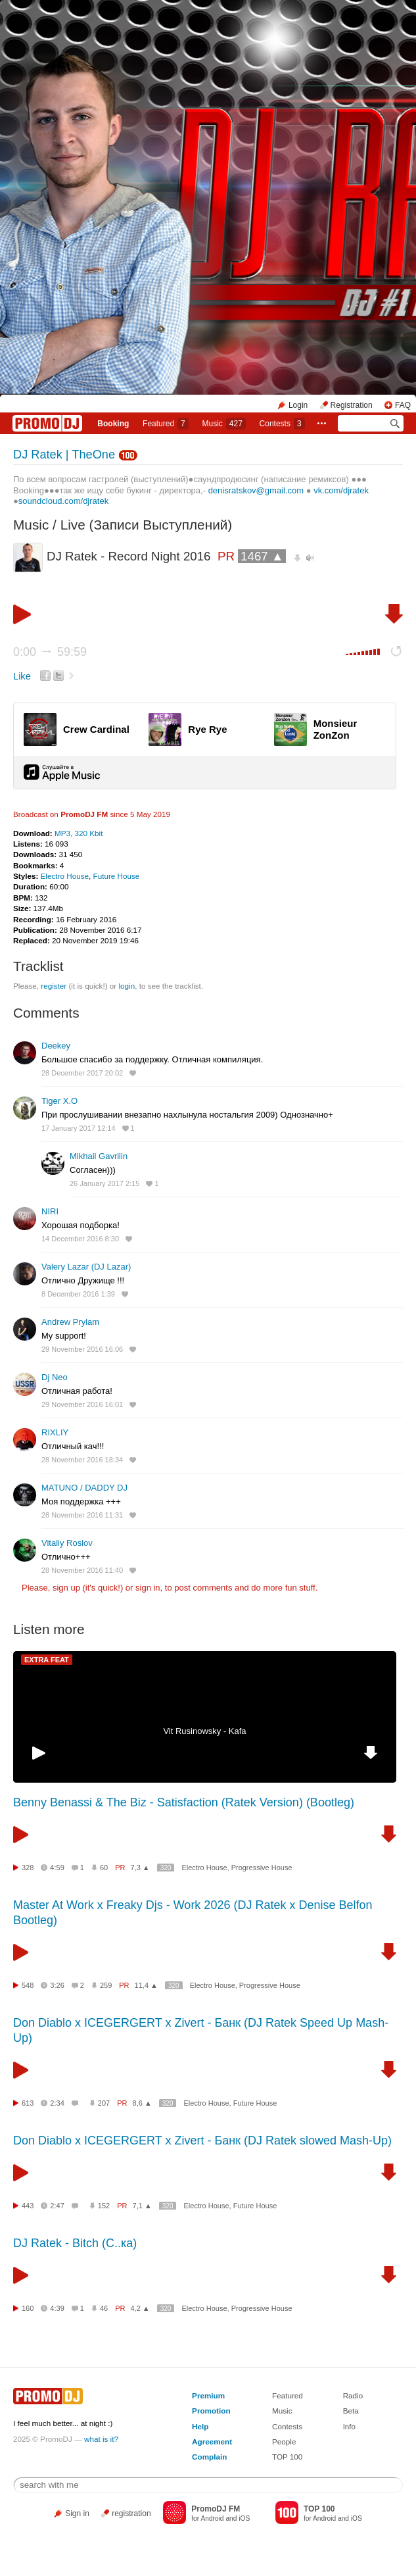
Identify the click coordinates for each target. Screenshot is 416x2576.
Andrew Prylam (70, 1322)
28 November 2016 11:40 (82, 1570)
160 (28, 2308)
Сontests (282, 424)
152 (104, 2206)
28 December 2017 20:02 (82, 1073)
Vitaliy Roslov (67, 1543)
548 (28, 1985)
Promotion (211, 2410)
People (284, 2441)
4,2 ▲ (140, 2308)
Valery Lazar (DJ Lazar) (86, 1266)
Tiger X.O (59, 1101)
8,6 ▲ (142, 2103)
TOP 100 (287, 2456)
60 (104, 1867)
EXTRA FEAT (46, 1660)
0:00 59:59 (50, 651)
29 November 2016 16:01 (82, 1404)
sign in (147, 1588)
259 (106, 1985)
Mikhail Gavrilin (98, 1156)
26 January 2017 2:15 (104, 1183)
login (126, 985)
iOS (244, 2518)
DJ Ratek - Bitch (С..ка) (75, 2243)
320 (166, 1868)
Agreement (212, 2441)
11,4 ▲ (146, 1985)
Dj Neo (54, 1377)
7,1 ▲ (142, 2206)
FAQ (403, 405)
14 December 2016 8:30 (80, 1239)
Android (211, 2518)
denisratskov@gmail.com (256, 490)
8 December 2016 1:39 (78, 1294)
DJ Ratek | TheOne (64, 454)
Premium (208, 2395)
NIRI (49, 1211)
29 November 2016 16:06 (82, 1349)
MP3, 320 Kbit (79, 833)
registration (131, 2513)
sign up (66, 1588)
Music (223, 424)
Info (349, 2426)
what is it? (101, 2439)
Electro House (65, 876)
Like (22, 676)
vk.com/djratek (341, 490)
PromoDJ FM (84, 814)
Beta (351, 2410)
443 (28, 2206)
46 (104, 2308)
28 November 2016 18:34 (82, 1460)
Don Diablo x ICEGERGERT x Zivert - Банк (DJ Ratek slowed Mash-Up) (202, 2140)
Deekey (55, 1045)
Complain (209, 2456)
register (53, 985)
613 (28, 2103)
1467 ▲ (262, 556)
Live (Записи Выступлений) (146, 524)
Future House (116, 876)
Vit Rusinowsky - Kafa (204, 1731)
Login (298, 405)
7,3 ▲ (140, 1867)
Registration (352, 405)
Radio (353, 2395)
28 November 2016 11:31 (82, 1515)
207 (104, 2103)
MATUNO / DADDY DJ (84, 1487)
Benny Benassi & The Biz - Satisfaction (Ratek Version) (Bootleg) (183, 1802)
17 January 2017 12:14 (78, 1128)
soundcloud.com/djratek (63, 501)
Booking (113, 423)
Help (200, 2426)
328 (28, 1867)
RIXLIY (54, 1432)
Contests (287, 2426)
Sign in (77, 2513)
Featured (166, 424)
